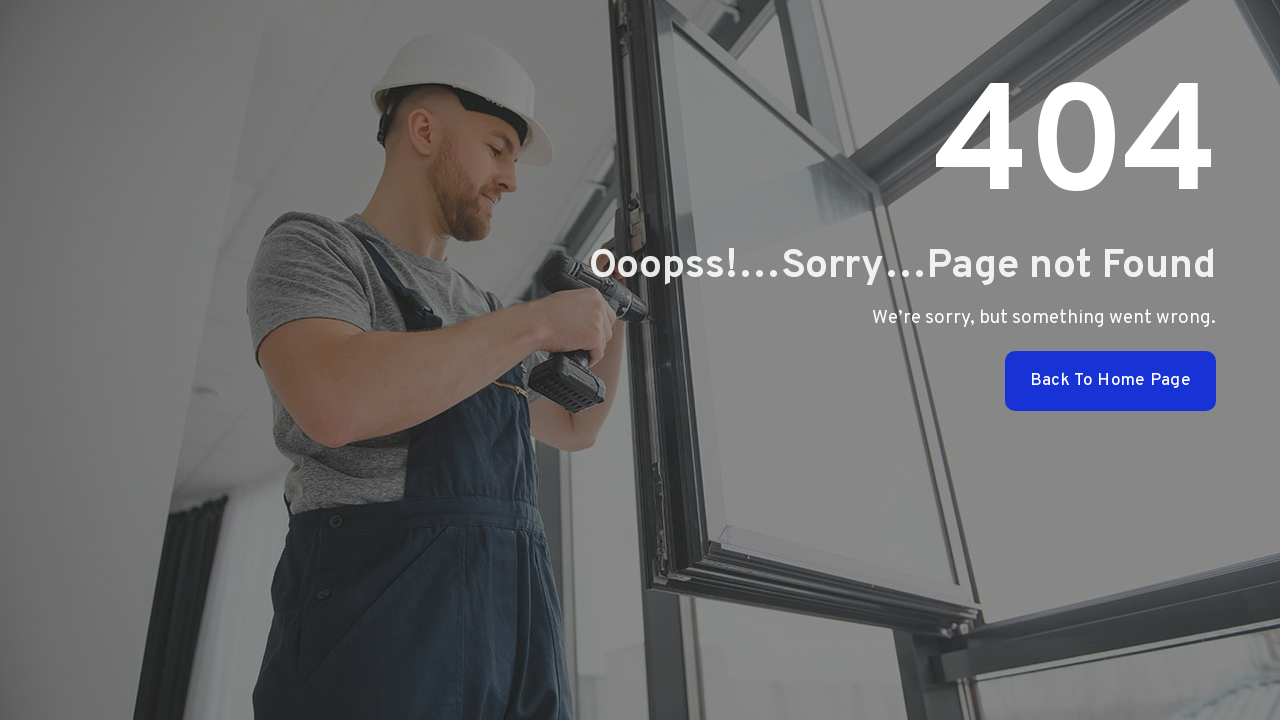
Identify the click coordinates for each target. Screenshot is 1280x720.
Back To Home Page (1110, 381)
